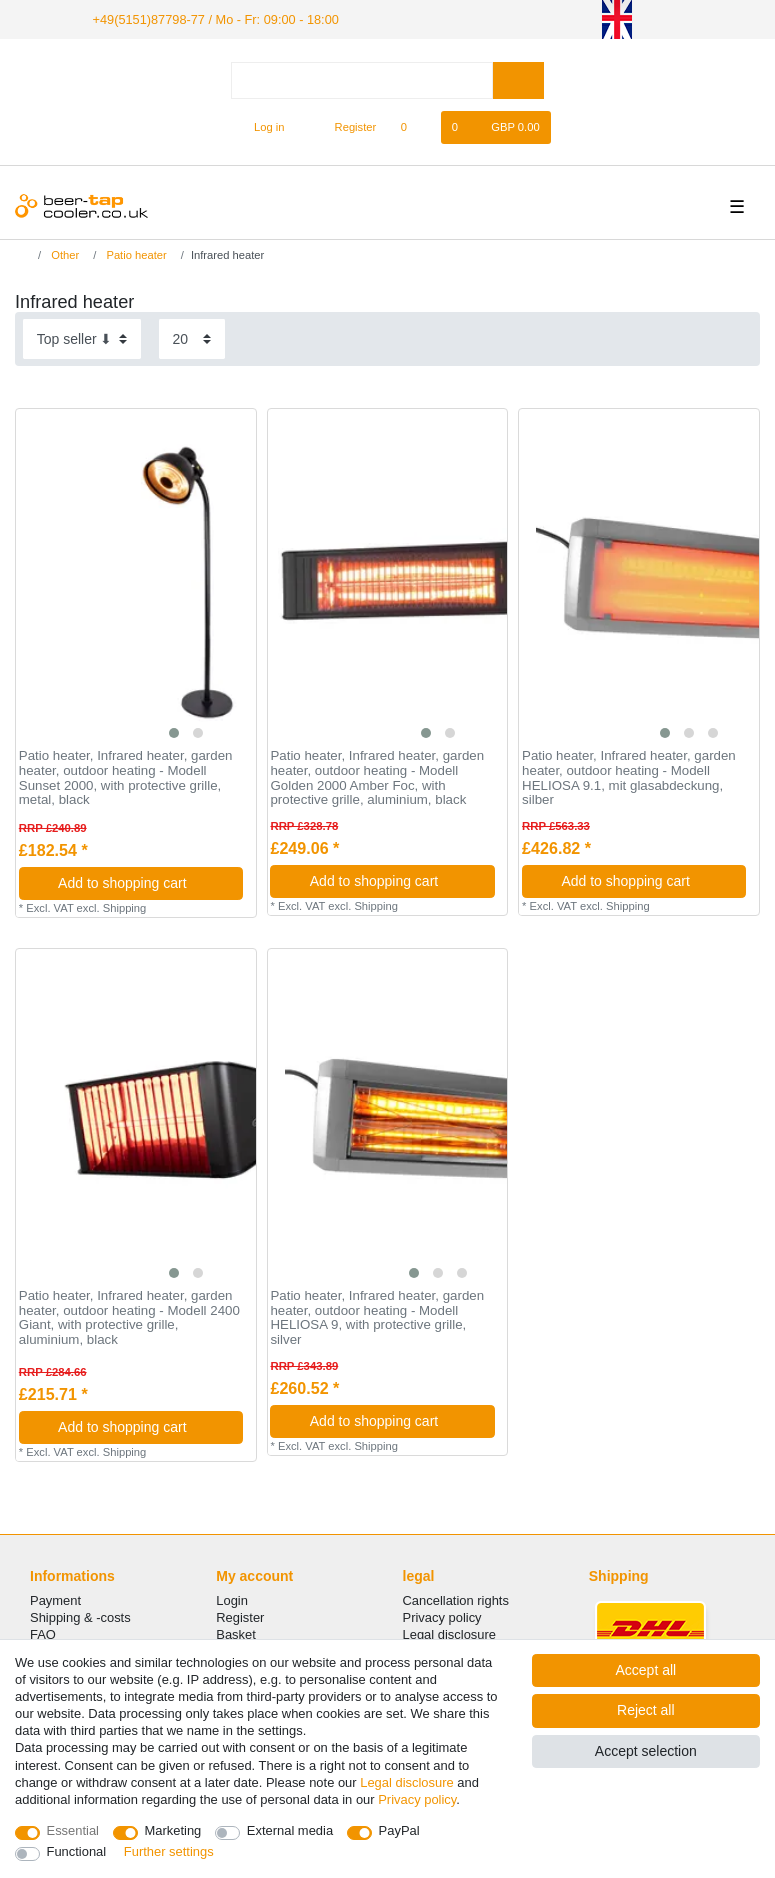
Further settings (169, 1851)
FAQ (43, 1633)
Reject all (646, 1710)
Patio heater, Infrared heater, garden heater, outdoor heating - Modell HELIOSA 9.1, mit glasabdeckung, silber (629, 777)
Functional (77, 1851)
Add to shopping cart (143, 881)
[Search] (518, 78)
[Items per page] (192, 337)
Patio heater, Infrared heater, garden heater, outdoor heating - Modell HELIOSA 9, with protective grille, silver (377, 1317)
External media (290, 1830)
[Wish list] (413, 126)
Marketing (173, 1830)
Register (240, 1615)
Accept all (645, 1670)
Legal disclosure (450, 1633)
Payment (55, 1598)
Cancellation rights (456, 1598)
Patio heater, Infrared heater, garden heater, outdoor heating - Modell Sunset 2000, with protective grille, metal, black (126, 777)
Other (63, 254)
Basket (236, 1633)
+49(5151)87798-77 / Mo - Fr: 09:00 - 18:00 (206, 18)
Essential (73, 1830)
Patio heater (134, 254)
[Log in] (260, 126)
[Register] (344, 126)
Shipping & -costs (80, 1615)
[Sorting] (82, 337)
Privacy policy (442, 1615)
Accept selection (646, 1751)
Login (232, 1598)
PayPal (399, 1830)
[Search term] (362, 78)
